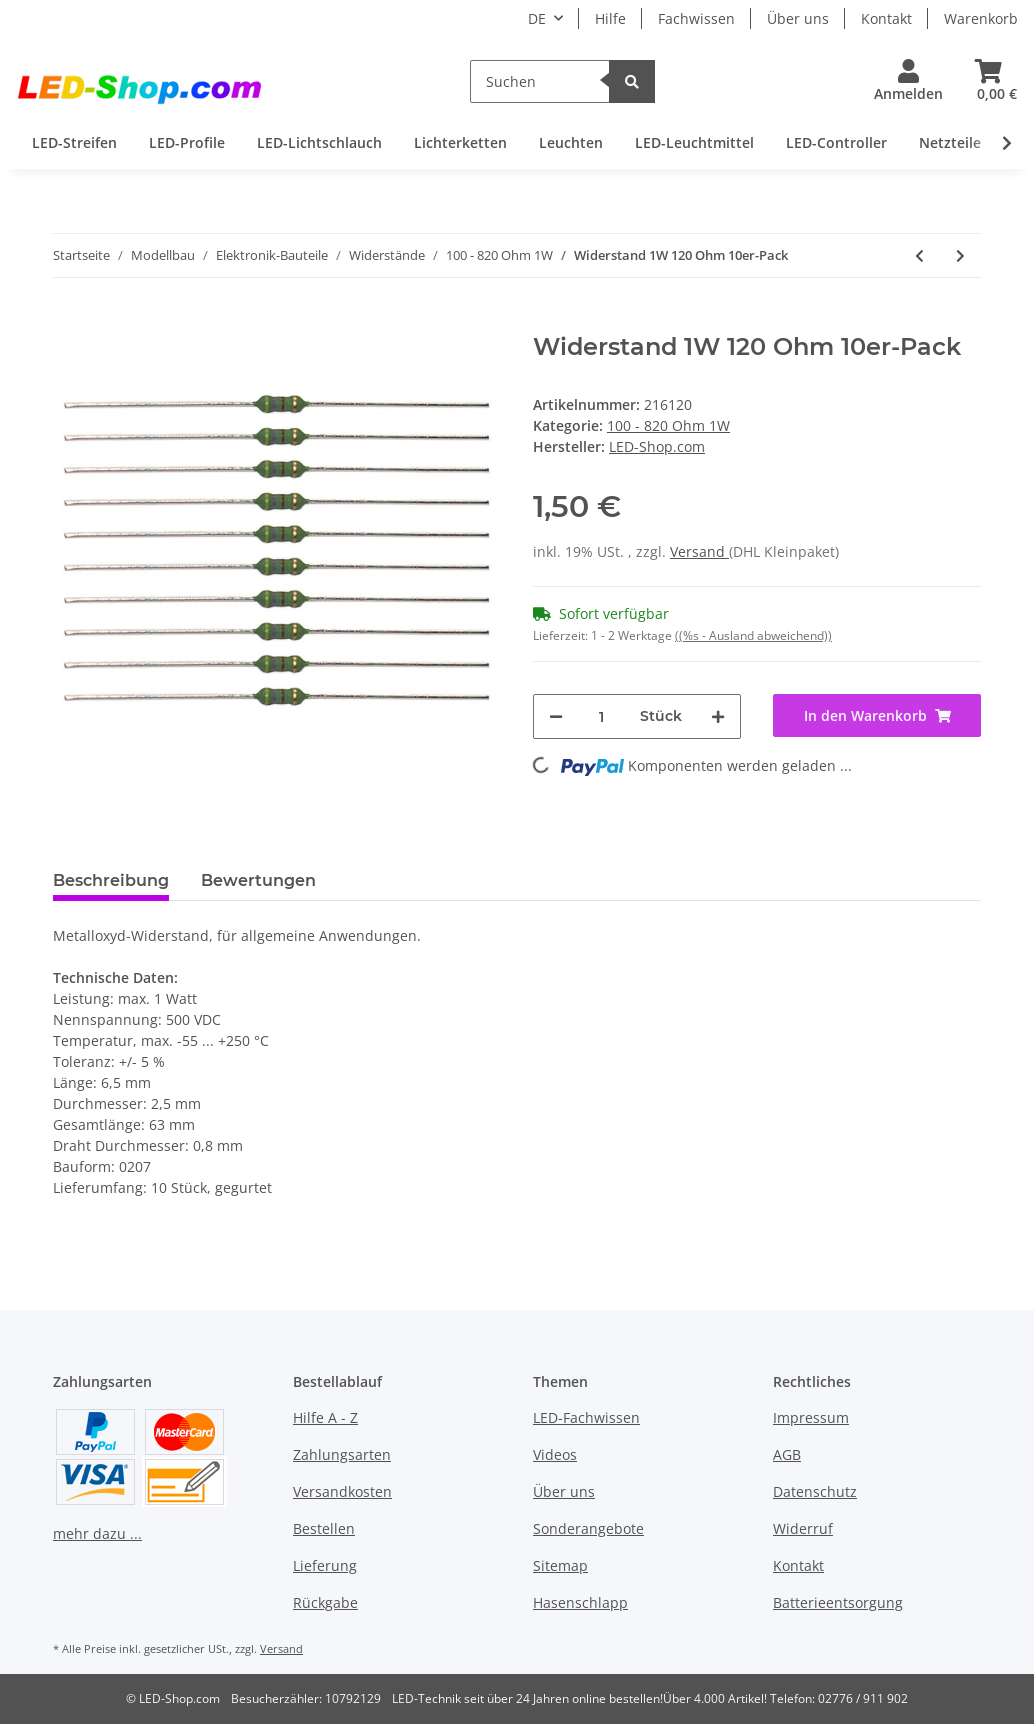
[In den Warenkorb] (69, 322)
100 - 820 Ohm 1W (668, 425)
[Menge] (601, 716)
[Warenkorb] (988, 81)
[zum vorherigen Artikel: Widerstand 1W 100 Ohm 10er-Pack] (919, 255)
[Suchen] (540, 81)
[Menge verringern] (556, 716)
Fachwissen (696, 18)
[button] (908, 81)
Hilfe (610, 18)
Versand (699, 551)
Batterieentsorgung (838, 1602)
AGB (787, 1454)
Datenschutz (815, 1491)
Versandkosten (342, 1491)
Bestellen (324, 1528)
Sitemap (560, 1565)
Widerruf (803, 1528)
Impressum (811, 1417)
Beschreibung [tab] (111, 880)
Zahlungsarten (342, 1454)
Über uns (798, 18)
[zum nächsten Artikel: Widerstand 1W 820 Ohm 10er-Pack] (960, 255)
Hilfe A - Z (325, 1417)
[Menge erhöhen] (718, 716)
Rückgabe (325, 1602)
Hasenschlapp (580, 1602)
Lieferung (325, 1565)
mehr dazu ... (97, 1533)
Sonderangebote (588, 1528)
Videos (555, 1454)
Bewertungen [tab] (258, 880)
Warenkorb (981, 18)
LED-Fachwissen (586, 1417)
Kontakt (886, 18)
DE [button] (537, 18)
